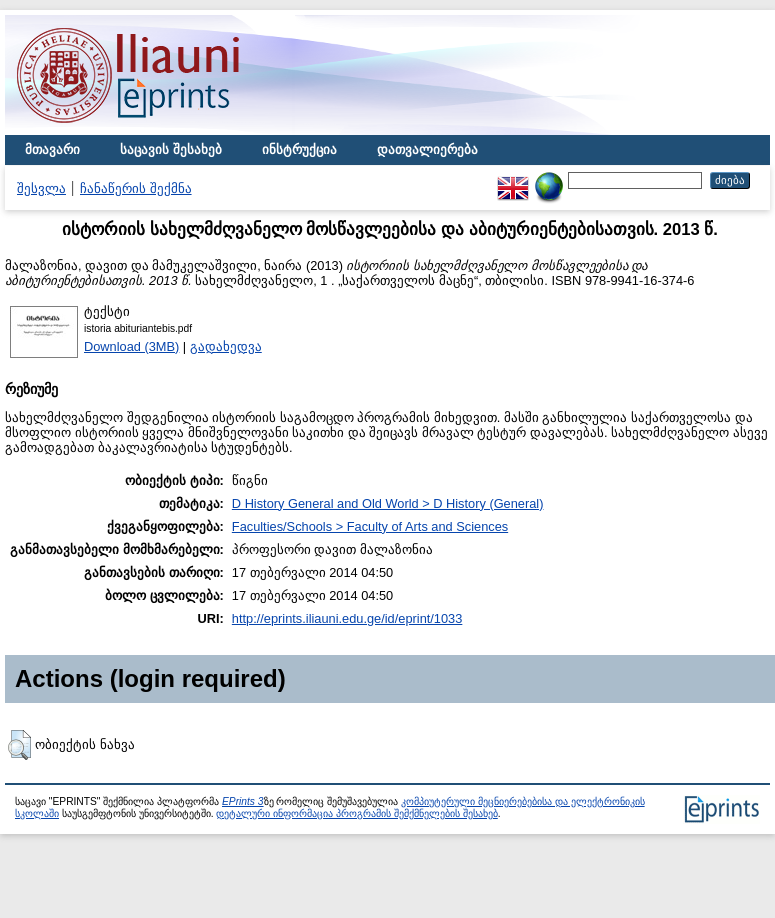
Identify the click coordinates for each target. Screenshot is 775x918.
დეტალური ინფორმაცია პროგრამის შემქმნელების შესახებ (356, 813)
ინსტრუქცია (299, 149)
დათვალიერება (427, 149)
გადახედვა (226, 346)
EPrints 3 (243, 801)
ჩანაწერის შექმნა (136, 188)
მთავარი (52, 149)
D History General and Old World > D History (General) (388, 503)
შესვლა (41, 188)
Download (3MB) (131, 346)
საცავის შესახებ (171, 149)
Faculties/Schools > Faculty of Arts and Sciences (370, 526)
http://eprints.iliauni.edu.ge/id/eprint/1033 (347, 618)
